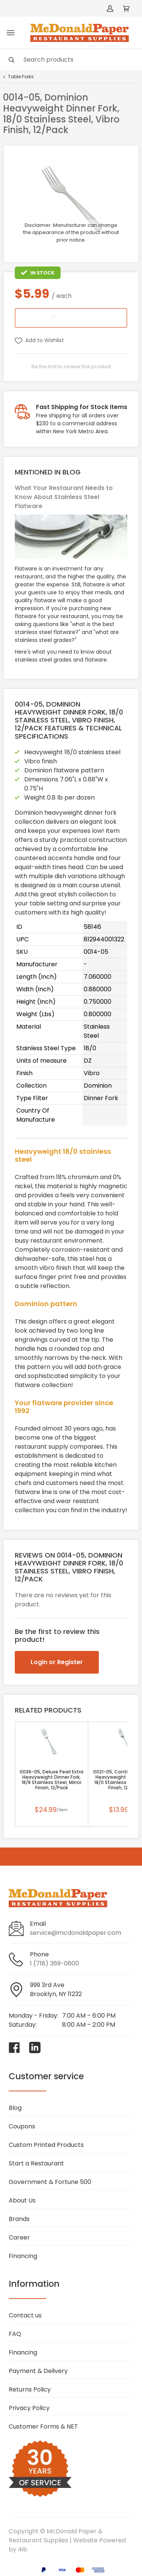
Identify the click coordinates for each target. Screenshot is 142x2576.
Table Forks (21, 76)
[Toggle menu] (10, 33)
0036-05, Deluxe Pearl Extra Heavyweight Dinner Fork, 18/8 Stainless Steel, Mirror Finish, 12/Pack (51, 1779)
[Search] (71, 59)
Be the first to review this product (71, 366)
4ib (22, 2549)
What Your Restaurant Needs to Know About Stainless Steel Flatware (64, 497)
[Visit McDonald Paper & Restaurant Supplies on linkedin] (35, 2047)
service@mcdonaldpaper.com (75, 1932)
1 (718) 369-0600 (54, 1963)
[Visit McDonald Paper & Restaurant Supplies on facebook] (14, 2047)
